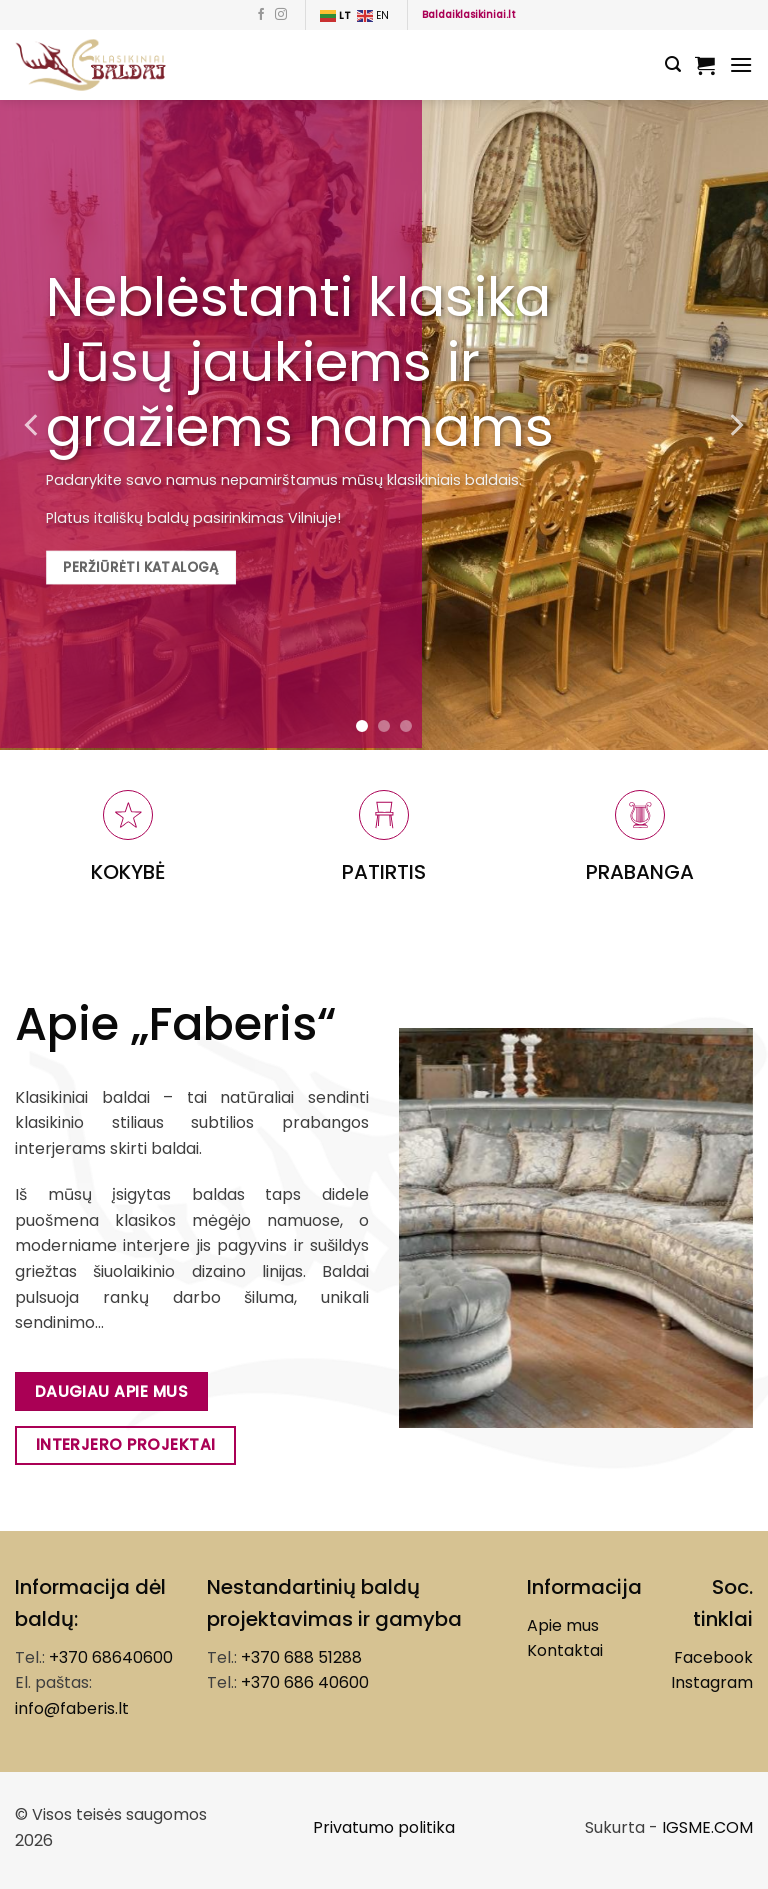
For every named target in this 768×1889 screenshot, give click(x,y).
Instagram (712, 1682)
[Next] (735, 425)
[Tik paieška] (673, 64)
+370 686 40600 (305, 1682)
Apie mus (563, 1625)
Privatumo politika (384, 1827)
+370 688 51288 (301, 1657)
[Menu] (741, 64)
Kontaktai (565, 1650)
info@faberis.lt (72, 1708)
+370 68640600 (111, 1657)
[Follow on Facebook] (261, 15)
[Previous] (33, 425)
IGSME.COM (707, 1827)
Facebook (713, 1657)
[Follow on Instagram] (281, 15)
